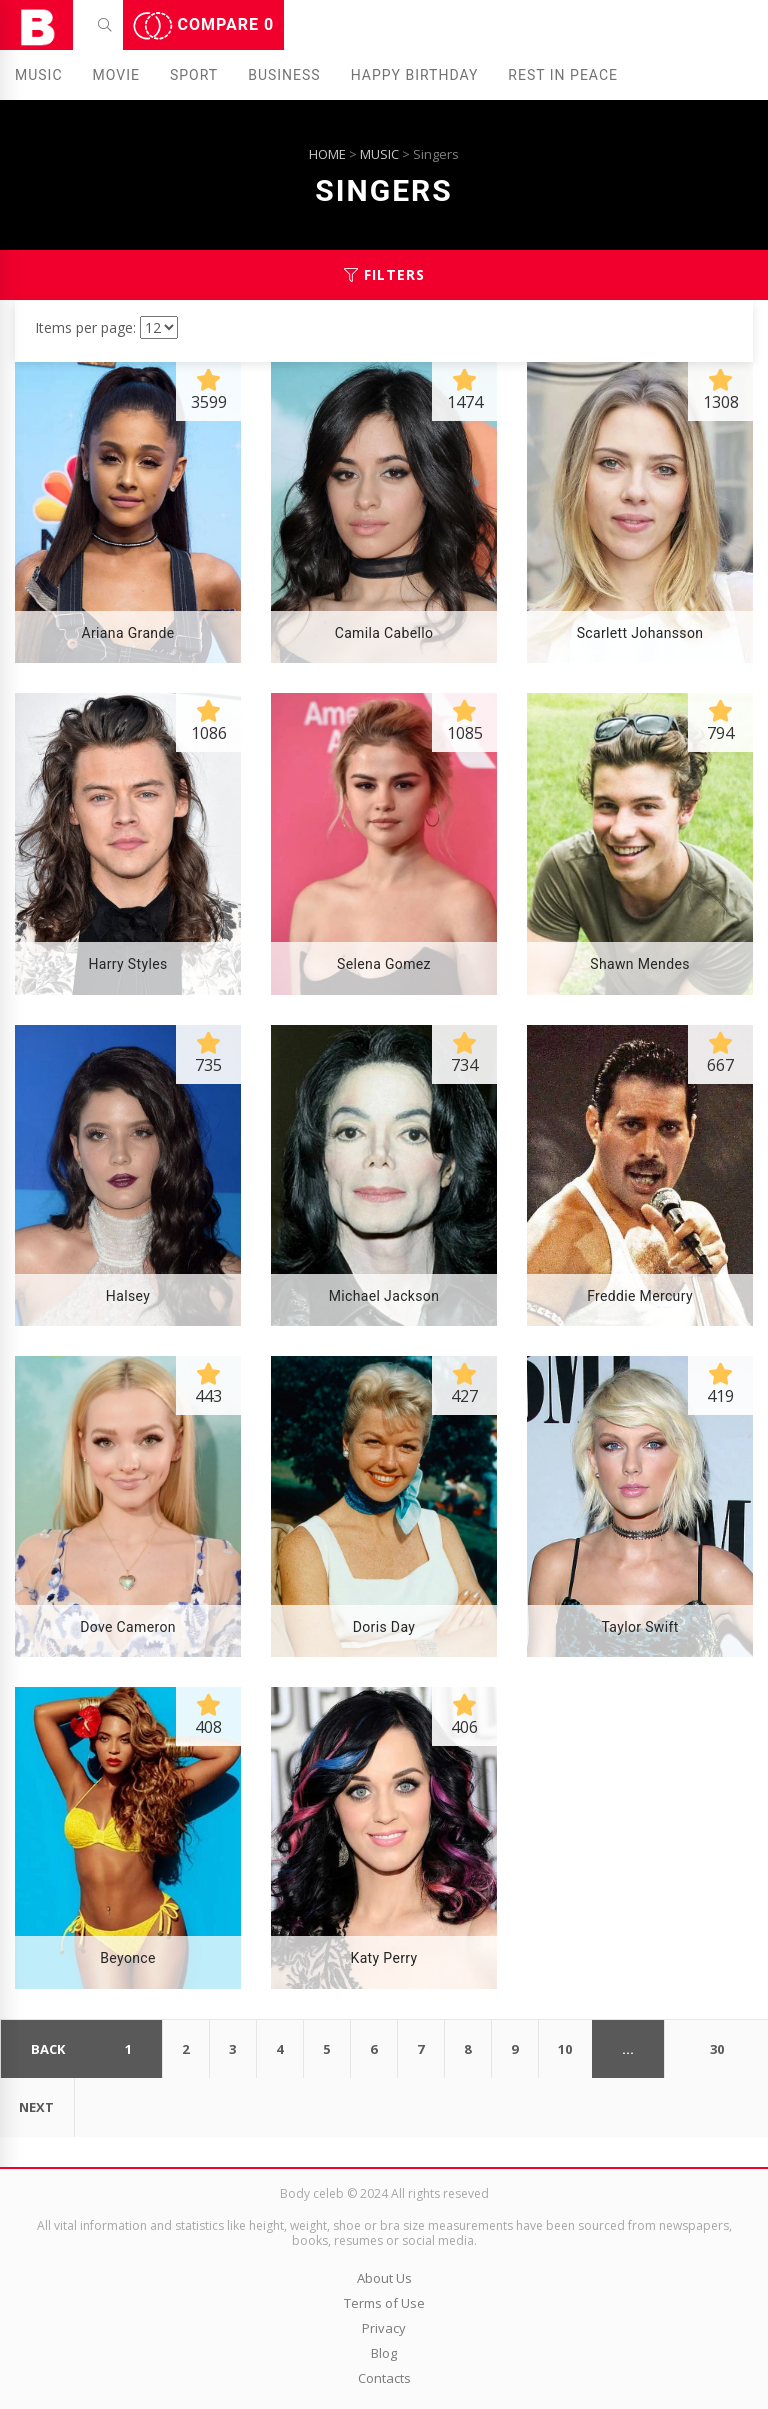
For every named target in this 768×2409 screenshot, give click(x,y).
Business (284, 75)
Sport (194, 75)
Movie (116, 75)
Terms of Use (384, 2303)
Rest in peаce (563, 75)
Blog (384, 2353)
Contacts (384, 2378)
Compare (204, 26)
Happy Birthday (415, 75)
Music (39, 75)
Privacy (384, 2328)
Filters (384, 274)
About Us (384, 2278)
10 (565, 2049)
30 (717, 2049)
